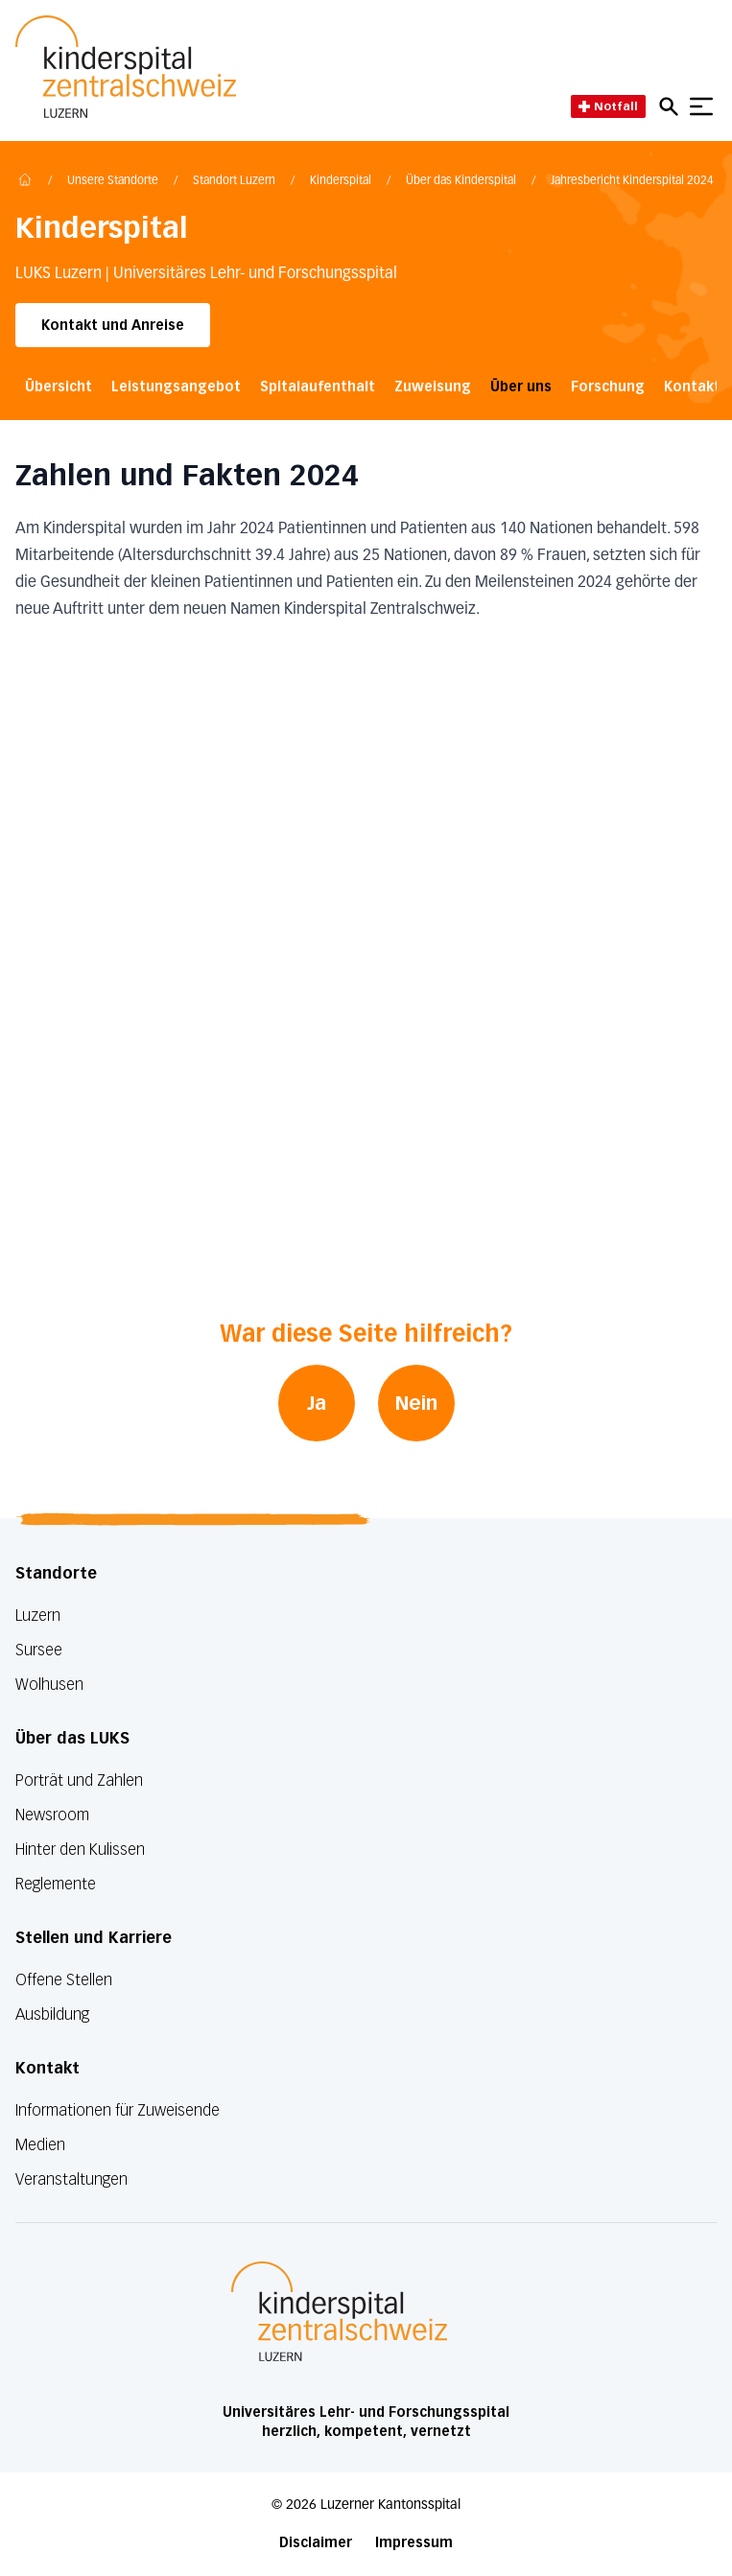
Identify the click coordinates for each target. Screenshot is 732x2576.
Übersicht (58, 387)
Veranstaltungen (71, 2179)
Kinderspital (340, 181)
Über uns (521, 387)
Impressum (414, 2543)
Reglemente (55, 1884)
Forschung (608, 387)
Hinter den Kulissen (80, 1849)
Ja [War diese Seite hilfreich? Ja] (316, 1403)
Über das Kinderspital (461, 181)
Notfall (608, 106)
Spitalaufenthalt (317, 387)
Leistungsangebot (176, 387)
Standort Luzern (234, 181)
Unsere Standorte (112, 181)
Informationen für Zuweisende (117, 2110)
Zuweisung (432, 387)
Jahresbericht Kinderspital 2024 (632, 181)
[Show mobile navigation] (701, 106)
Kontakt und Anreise (112, 325)
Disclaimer (315, 2543)
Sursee (38, 1650)
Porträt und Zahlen (79, 1780)
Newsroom (52, 1815)
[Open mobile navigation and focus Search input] (671, 106)
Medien (40, 2145)
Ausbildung (52, 2014)
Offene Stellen (63, 1980)
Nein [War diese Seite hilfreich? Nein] (416, 1403)
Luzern (37, 1615)
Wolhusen (49, 1684)
